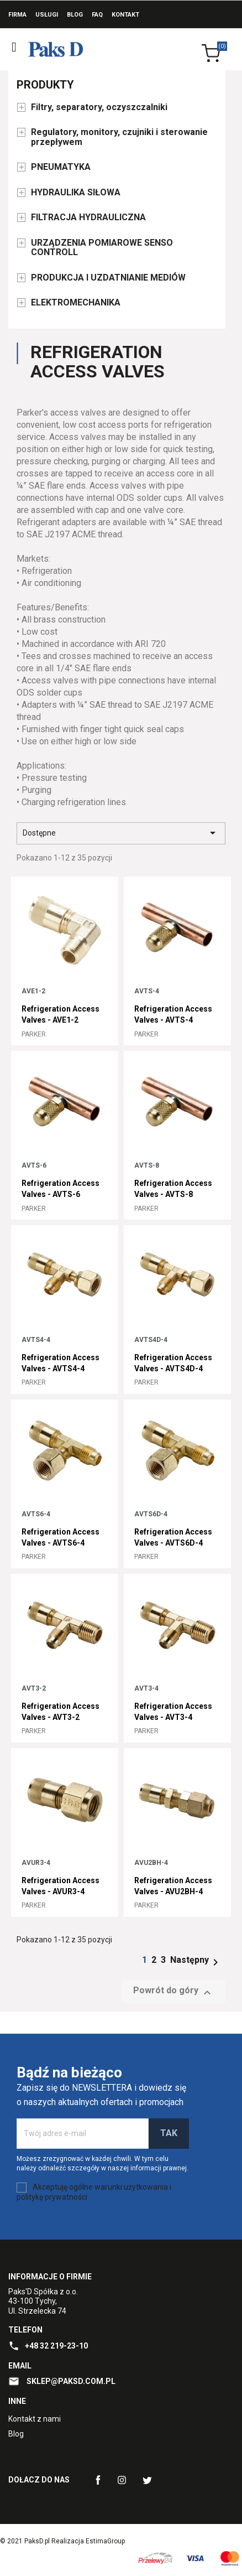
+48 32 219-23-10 (56, 2345)
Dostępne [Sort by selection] (121, 832)
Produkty (45, 84)
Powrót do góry (173, 1991)
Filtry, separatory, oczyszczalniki (99, 107)
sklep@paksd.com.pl (70, 2381)
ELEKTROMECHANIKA (75, 303)
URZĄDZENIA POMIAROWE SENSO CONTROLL (102, 248)
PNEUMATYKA (61, 167)
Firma (17, 14)
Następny (196, 1960)
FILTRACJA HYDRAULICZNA (88, 217)
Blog (75, 14)
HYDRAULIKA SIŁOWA (75, 193)
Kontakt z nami (34, 2418)
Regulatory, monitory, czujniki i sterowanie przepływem (119, 137)
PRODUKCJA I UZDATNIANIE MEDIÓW (108, 278)
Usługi (46, 14)
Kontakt (125, 14)
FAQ (97, 14)
